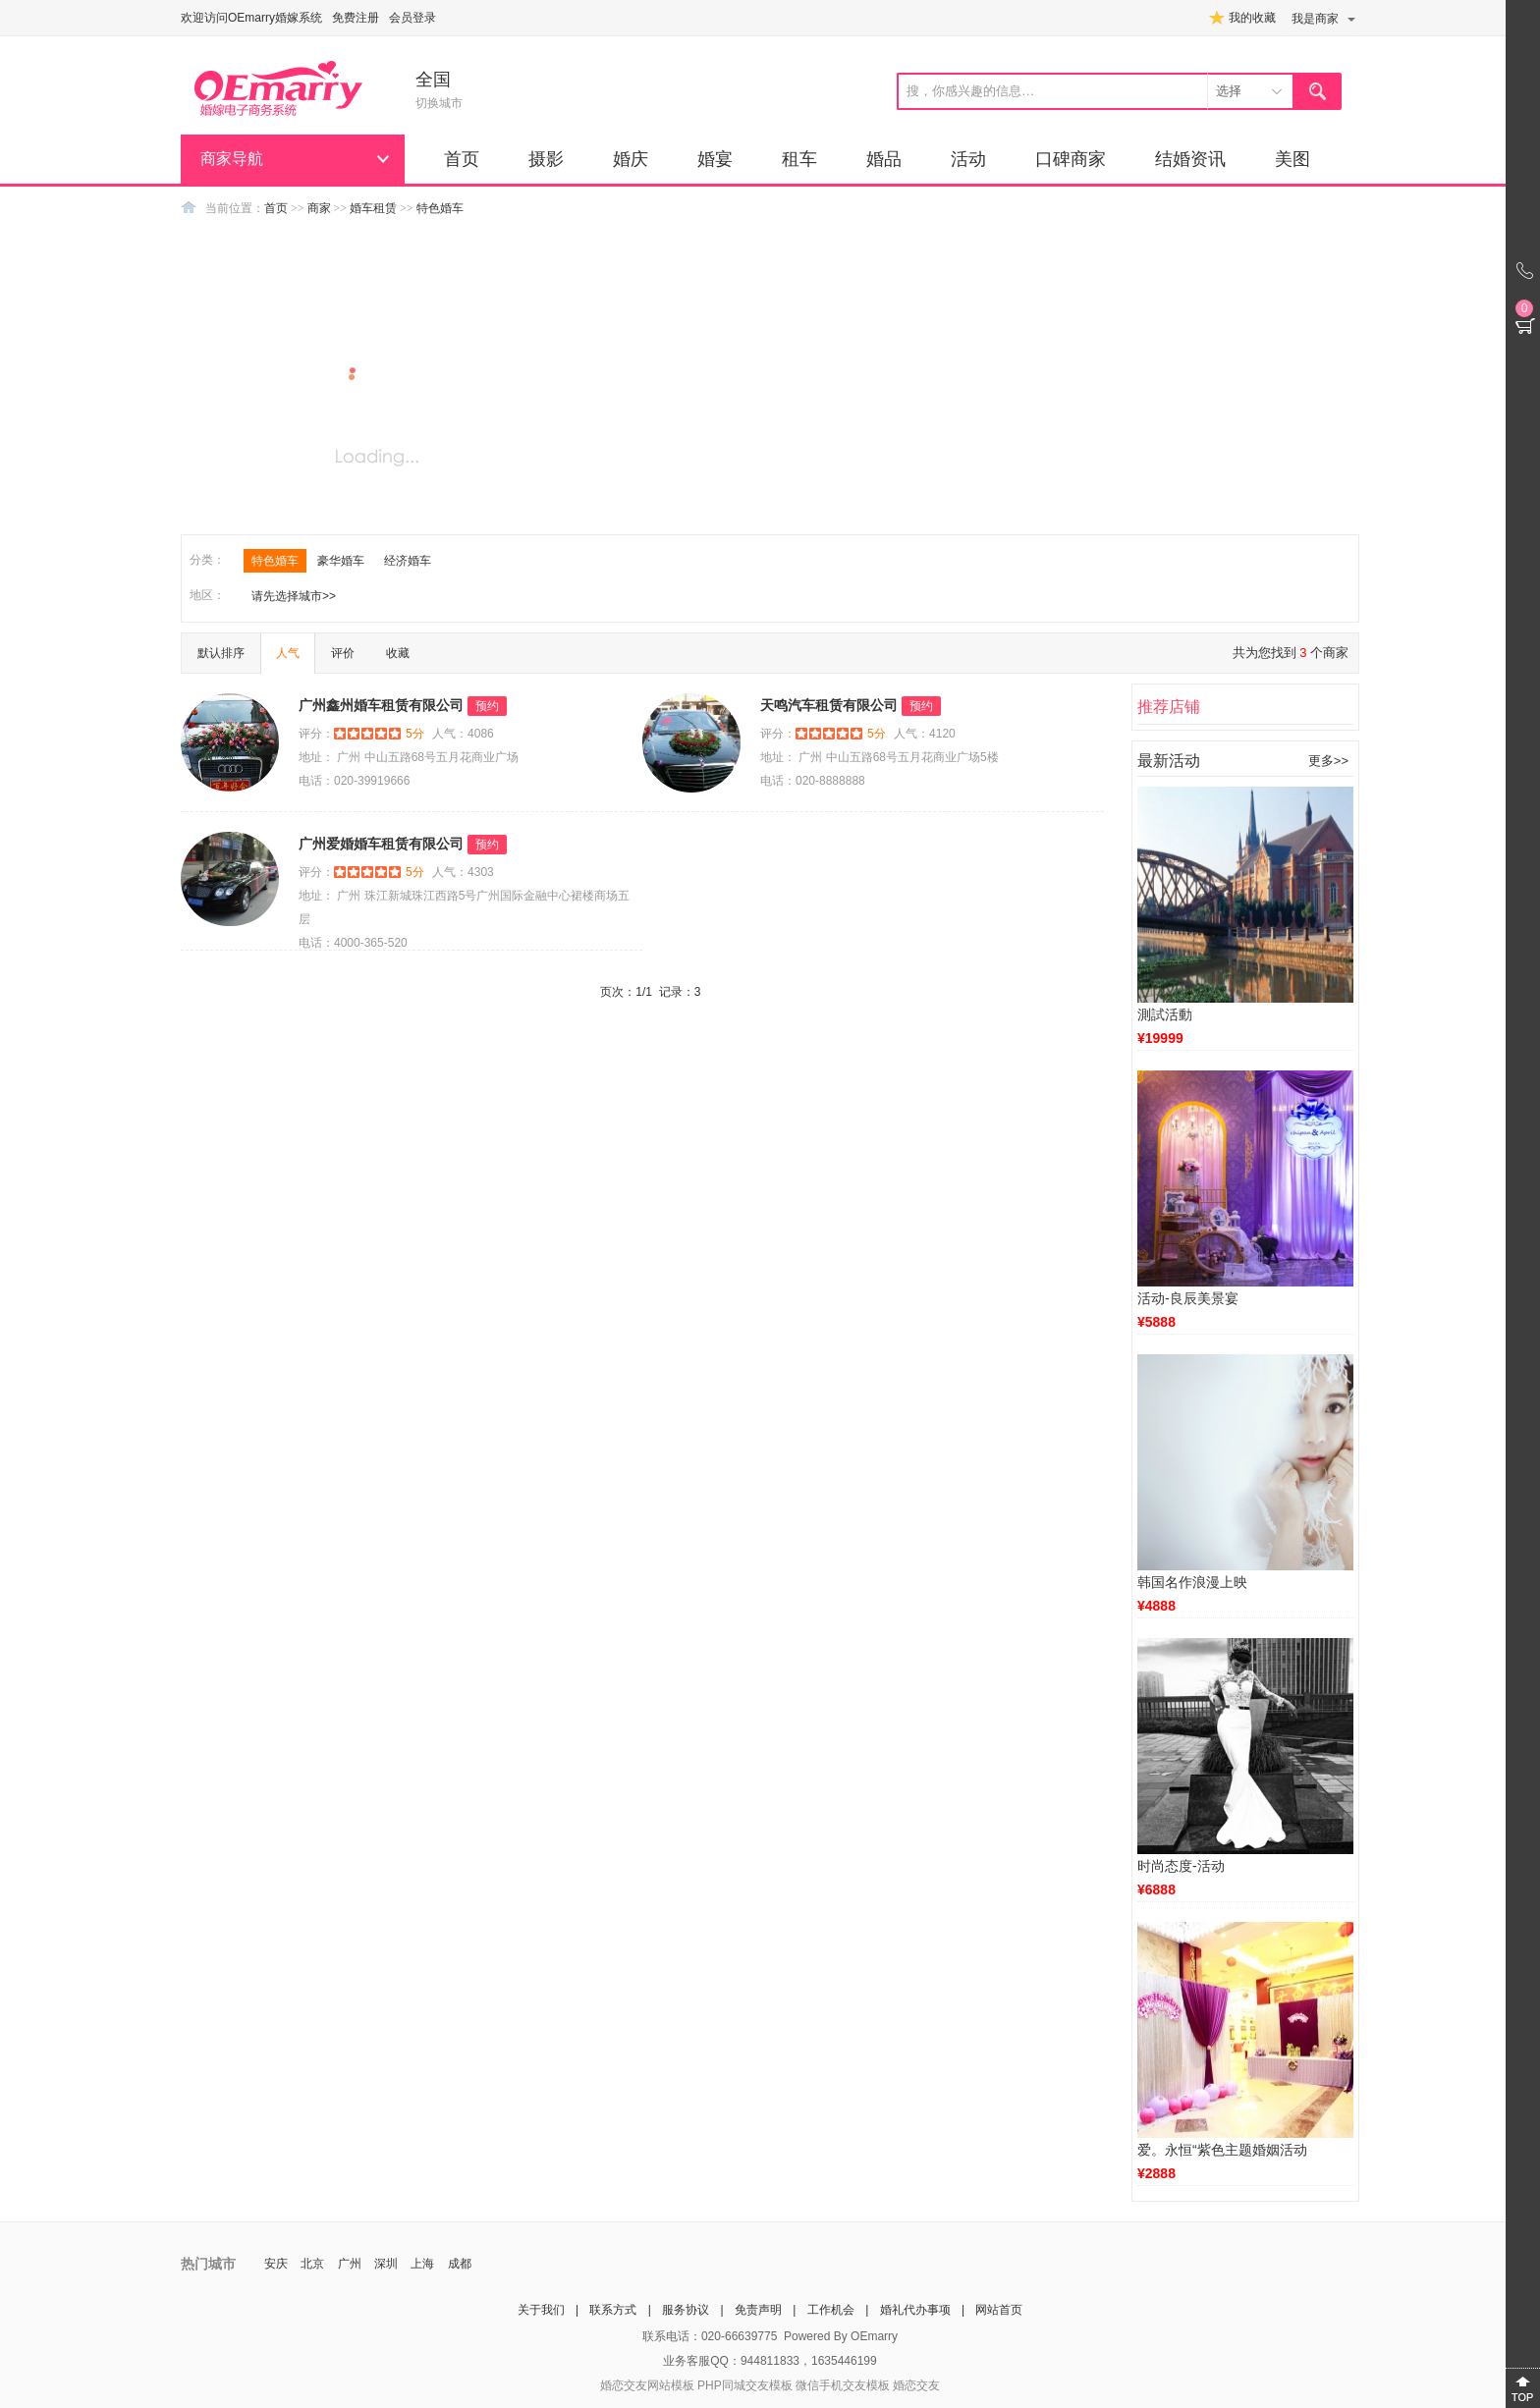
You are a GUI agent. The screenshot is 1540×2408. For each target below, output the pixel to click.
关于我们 (541, 2310)
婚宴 (715, 159)
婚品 (884, 159)
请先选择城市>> (293, 596)
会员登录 (412, 18)
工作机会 (830, 2310)
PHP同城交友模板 (745, 2385)
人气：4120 (925, 733)
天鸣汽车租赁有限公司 (829, 705)
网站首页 (998, 2310)
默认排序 (221, 653)
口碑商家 (1070, 159)
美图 (1292, 159)
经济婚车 (407, 561)
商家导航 (231, 158)
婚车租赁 (373, 208)
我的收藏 (1252, 18)
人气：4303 (463, 872)
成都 (459, 2264)
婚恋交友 (916, 2385)
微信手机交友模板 (843, 2385)
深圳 (386, 2264)
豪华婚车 (340, 561)
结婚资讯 (1190, 159)
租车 (799, 159)
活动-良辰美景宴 (1187, 1298)
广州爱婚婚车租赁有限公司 (381, 843)
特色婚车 (440, 208)
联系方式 (612, 2310)
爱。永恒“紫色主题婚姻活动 (1222, 2150)
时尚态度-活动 (1181, 1866)
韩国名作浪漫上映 (1192, 1582)
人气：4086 (463, 733)
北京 (312, 2264)
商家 (319, 208)
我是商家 (1315, 19)
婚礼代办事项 (915, 2310)
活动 (968, 159)
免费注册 (355, 18)
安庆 (276, 2264)
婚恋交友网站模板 (647, 2385)
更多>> (1328, 760)
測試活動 (1164, 1014)
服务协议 (685, 2310)
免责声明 (758, 2310)
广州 (349, 2264)
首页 (461, 159)
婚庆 (630, 159)
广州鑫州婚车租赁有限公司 (381, 705)
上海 (422, 2264)
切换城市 (439, 103)
